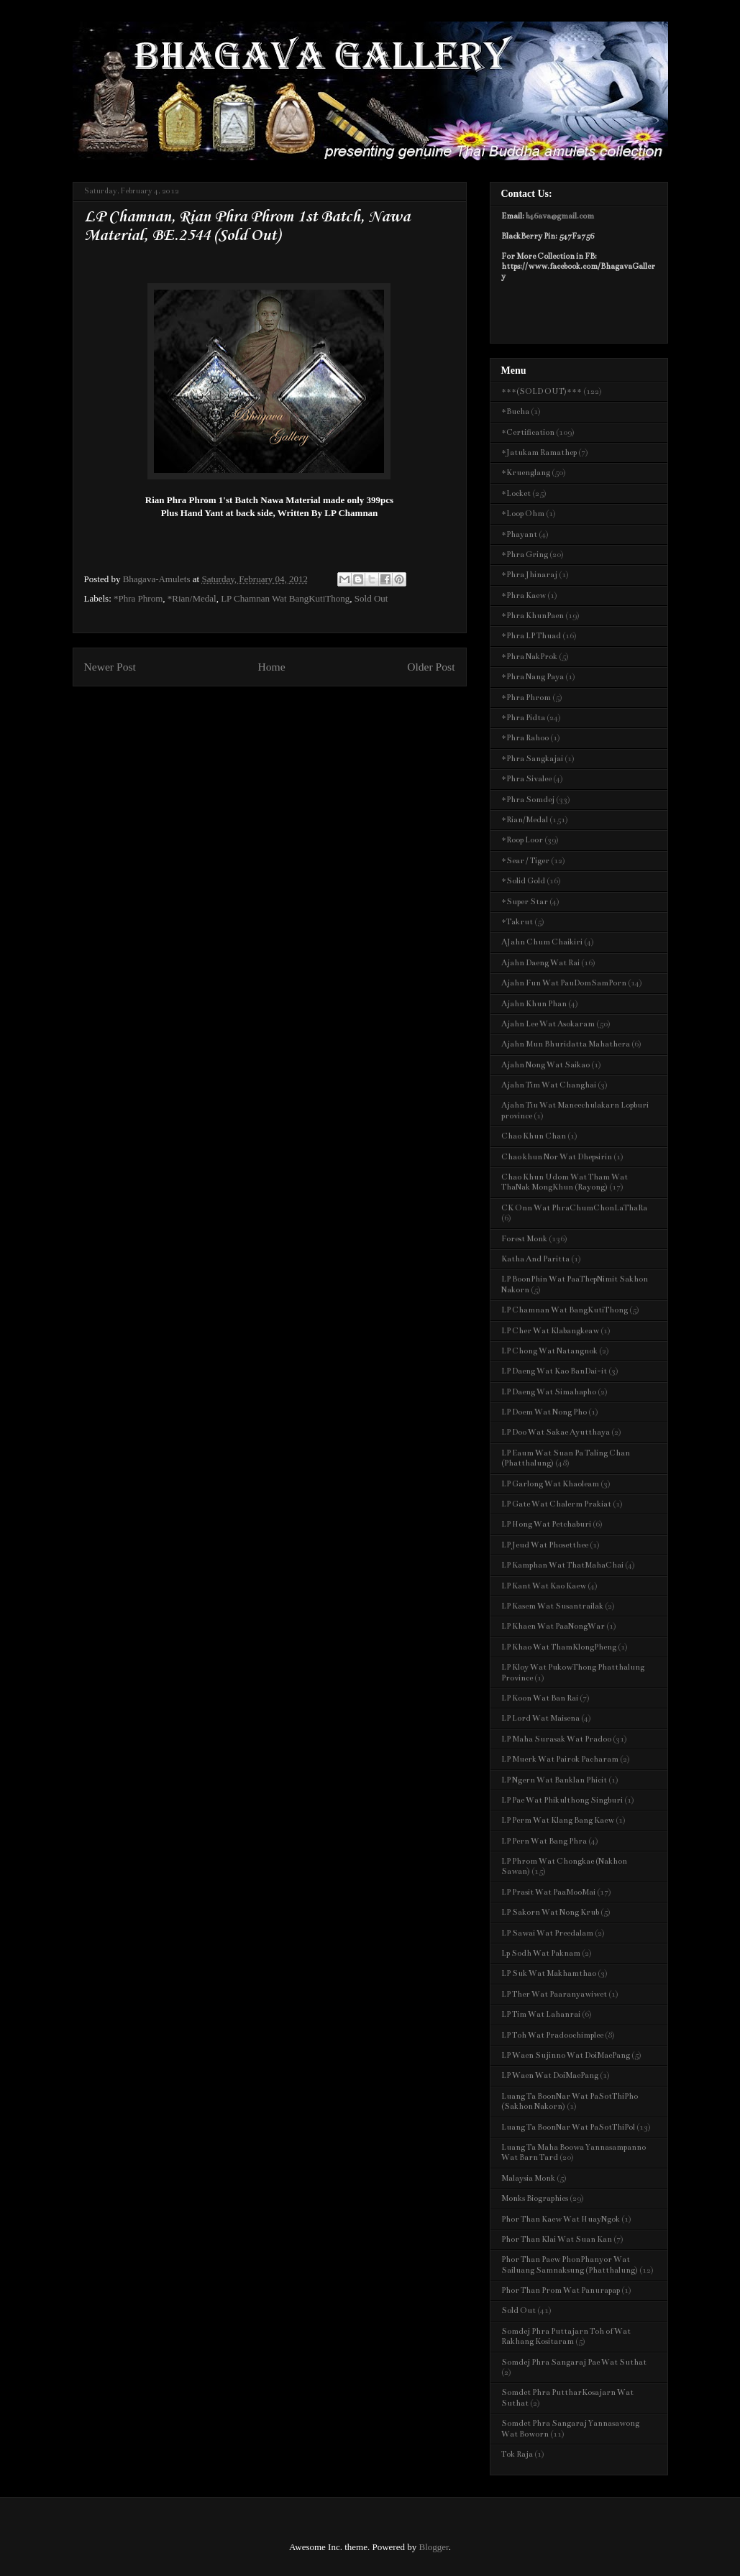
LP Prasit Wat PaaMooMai (548, 1892)
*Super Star (524, 901)
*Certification (527, 432)
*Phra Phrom (138, 598)
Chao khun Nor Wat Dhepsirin (556, 1157)
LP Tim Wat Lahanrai (540, 2014)
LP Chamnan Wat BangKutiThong (285, 598)
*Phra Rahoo (525, 737)
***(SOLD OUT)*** (541, 391)
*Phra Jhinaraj (529, 574)
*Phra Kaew (523, 595)
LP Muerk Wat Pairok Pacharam (559, 1759)
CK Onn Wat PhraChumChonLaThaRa (574, 1208)
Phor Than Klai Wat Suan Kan (556, 2239)
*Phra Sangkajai (532, 758)
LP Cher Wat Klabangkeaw (550, 1330)
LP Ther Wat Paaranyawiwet (554, 1994)
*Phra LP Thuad (531, 635)
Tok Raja (517, 2454)
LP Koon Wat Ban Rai (539, 1698)
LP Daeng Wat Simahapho (548, 1392)
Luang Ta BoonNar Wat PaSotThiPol (568, 2127)
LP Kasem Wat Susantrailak (552, 1606)
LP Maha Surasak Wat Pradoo (556, 1739)
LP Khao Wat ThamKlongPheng (558, 1647)
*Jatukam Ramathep (539, 452)
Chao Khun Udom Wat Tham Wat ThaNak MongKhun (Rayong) (564, 1182)
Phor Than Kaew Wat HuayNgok (560, 2219)
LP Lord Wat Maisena (540, 1718)
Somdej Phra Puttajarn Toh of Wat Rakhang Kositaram (566, 2336)
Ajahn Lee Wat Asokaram (548, 1024)
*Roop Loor (522, 840)
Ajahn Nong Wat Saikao (545, 1065)
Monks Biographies (534, 2198)
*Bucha (515, 411)
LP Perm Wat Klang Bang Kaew (557, 1820)
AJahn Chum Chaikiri (542, 942)
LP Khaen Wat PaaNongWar (553, 1626)
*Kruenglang (525, 472)
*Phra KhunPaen (532, 615)
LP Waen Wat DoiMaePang (549, 2075)
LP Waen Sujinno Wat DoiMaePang (565, 2055)
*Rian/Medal (192, 598)
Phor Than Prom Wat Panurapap (560, 2290)
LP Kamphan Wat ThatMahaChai (562, 1565)
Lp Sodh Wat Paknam (540, 1953)
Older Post (430, 667)
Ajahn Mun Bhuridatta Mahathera (565, 1044)
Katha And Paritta (535, 1259)
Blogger (433, 2547)
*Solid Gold (523, 881)
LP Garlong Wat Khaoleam (550, 1484)
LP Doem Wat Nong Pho (544, 1412)
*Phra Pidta (523, 717)
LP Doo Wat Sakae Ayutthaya (555, 1432)
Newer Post (110, 667)
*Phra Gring (524, 554)
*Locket (516, 493)
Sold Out (371, 598)
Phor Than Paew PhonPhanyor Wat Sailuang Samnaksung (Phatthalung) (569, 2264)
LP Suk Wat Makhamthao (548, 1973)
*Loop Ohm (522, 513)
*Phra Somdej (527, 799)
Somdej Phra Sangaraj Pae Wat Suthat (574, 2362)
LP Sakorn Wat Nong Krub (550, 1912)
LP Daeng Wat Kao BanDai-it (554, 1371)
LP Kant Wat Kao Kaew (543, 1586)
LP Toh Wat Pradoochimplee (552, 2035)
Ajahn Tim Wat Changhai (548, 1085)
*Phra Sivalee (526, 778)
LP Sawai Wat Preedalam (547, 1933)
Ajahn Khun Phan (534, 1003)
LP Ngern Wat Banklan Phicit (554, 1780)
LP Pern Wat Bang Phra (544, 1841)
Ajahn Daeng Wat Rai (540, 962)
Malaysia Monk (528, 2178)
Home (271, 667)
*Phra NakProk (529, 656)
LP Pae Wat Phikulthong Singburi (562, 1800)
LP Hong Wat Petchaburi (546, 1524)
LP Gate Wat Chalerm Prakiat (556, 1504)
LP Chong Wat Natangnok (549, 1351)
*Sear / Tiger (525, 860)
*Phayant (519, 534)
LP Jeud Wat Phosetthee (544, 1545)
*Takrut (517, 921)
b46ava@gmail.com (560, 216)
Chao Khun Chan (533, 1136)
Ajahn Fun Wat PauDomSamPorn (563, 983)
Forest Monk (524, 1238)
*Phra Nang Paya (532, 676)
